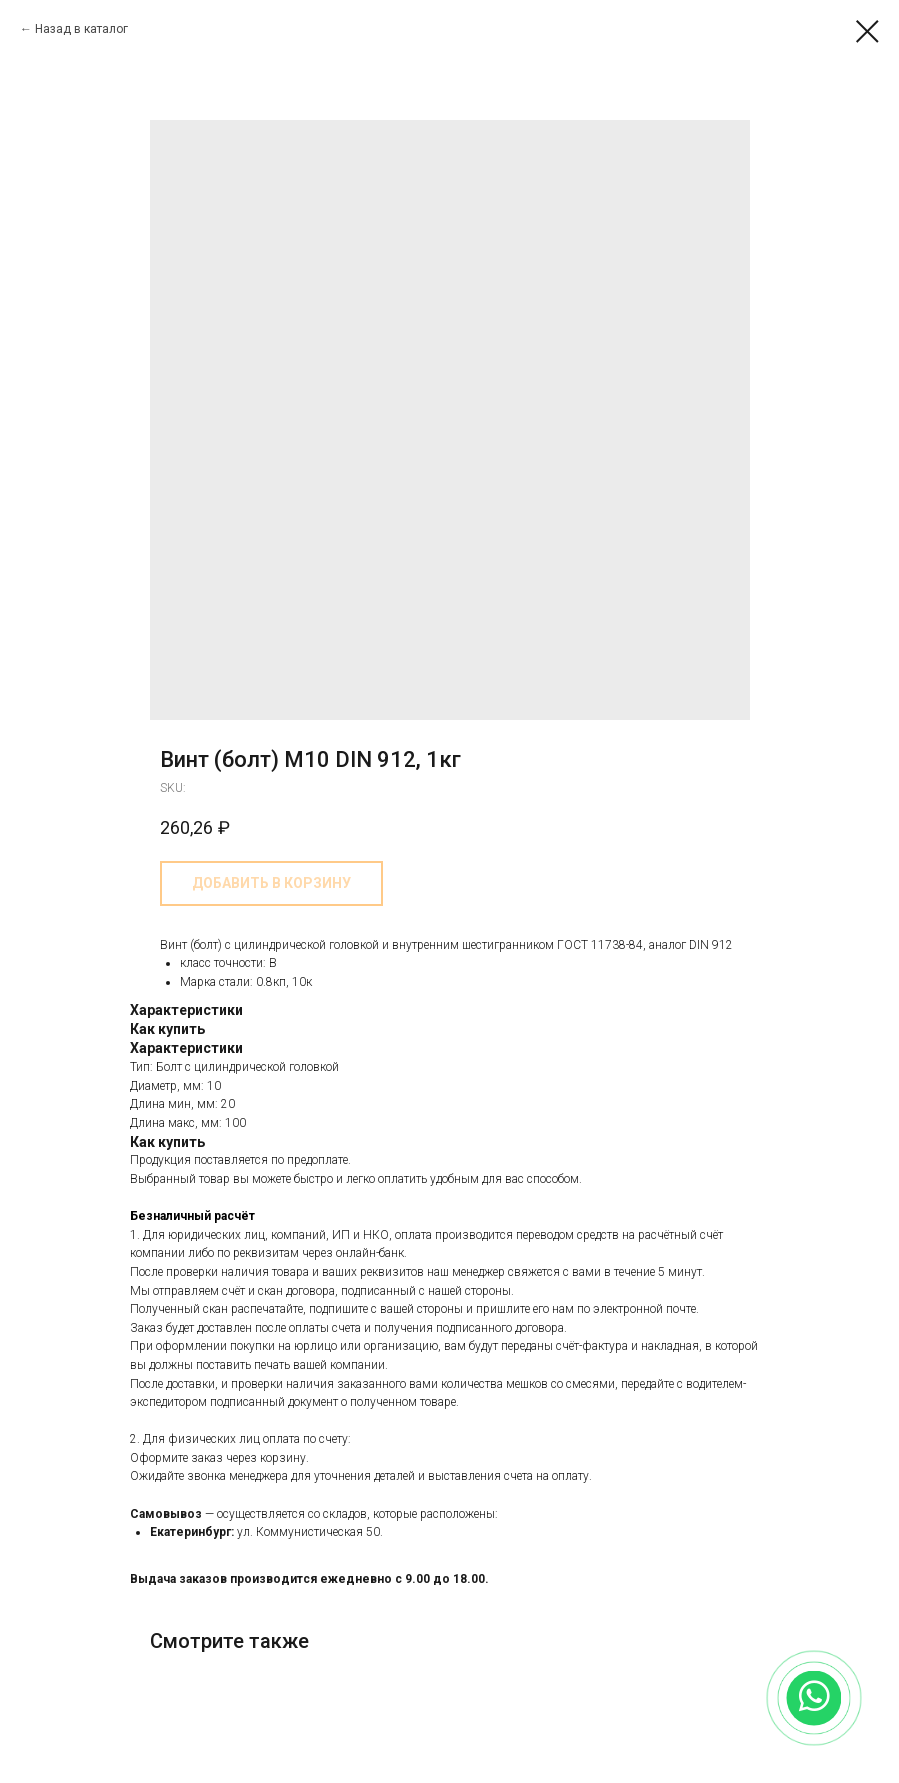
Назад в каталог (81, 29)
